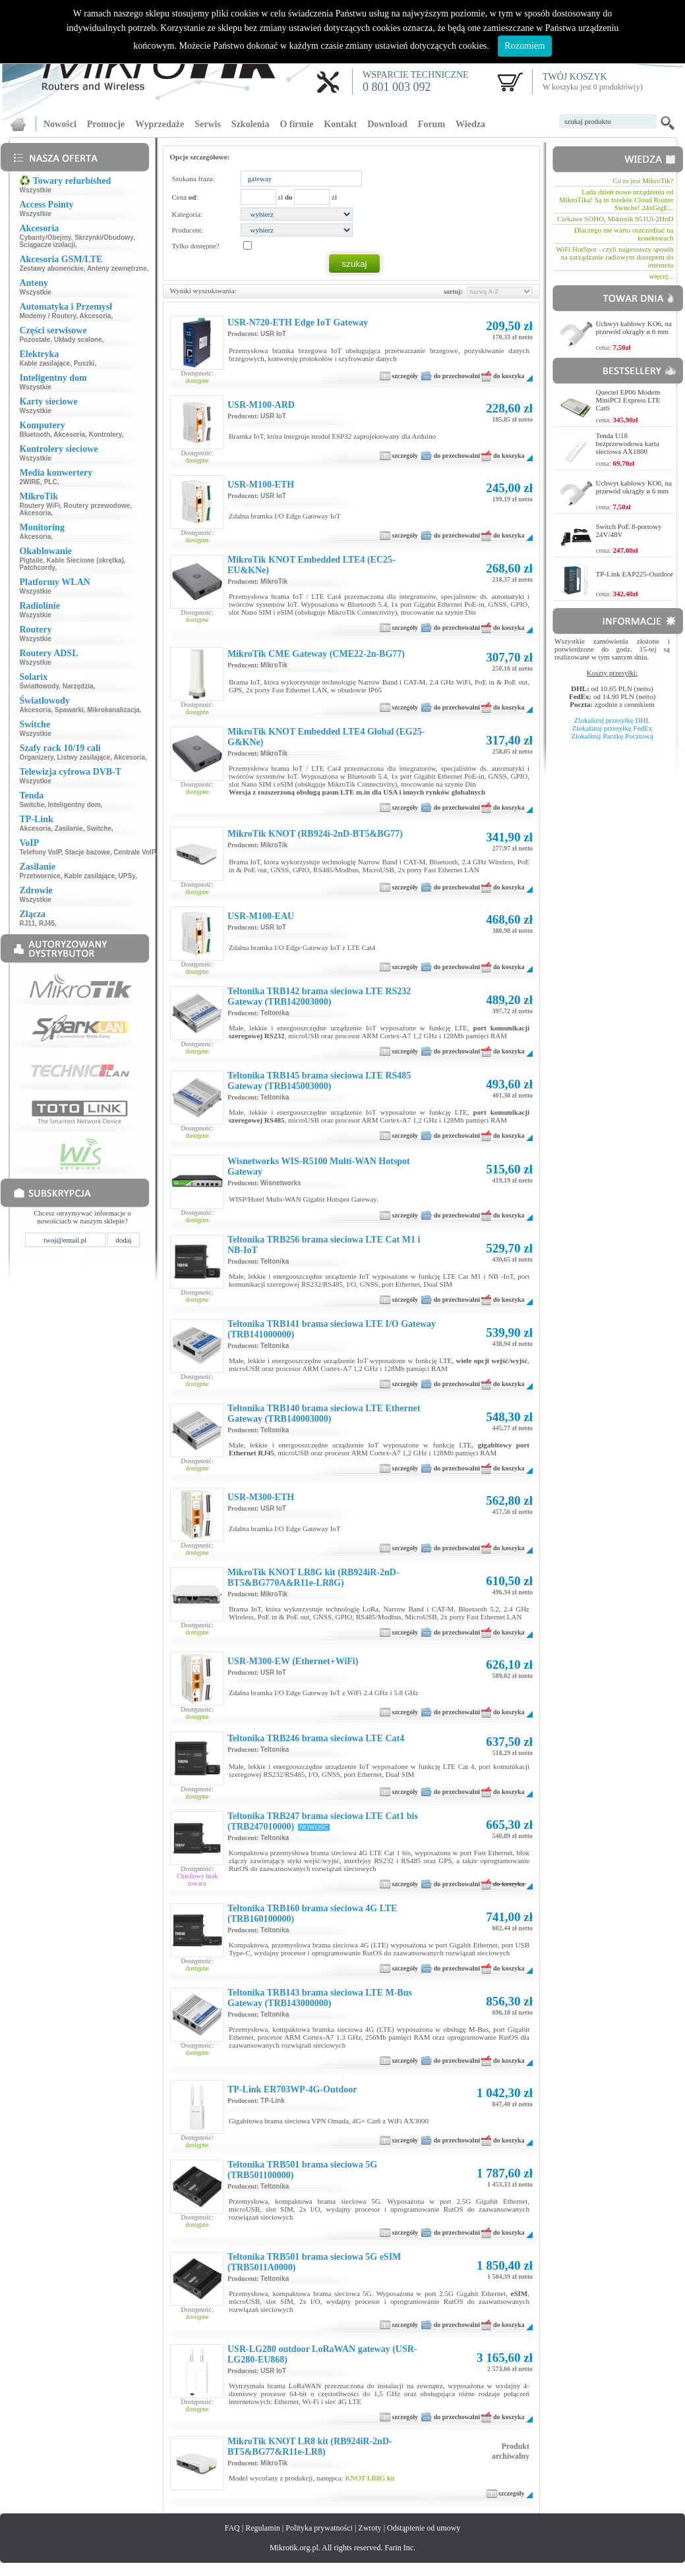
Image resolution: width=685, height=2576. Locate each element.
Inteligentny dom (74, 804)
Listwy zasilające (84, 757)
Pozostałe (34, 339)
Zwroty (369, 2528)
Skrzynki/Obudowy (103, 237)
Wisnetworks (280, 1183)
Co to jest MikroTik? (642, 180)
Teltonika (274, 1013)
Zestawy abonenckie (51, 268)
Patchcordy (37, 567)
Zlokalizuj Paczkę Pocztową (612, 736)
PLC (50, 482)
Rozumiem (524, 46)
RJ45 (47, 923)
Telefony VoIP (40, 852)
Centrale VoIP (134, 852)
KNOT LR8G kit (370, 2478)
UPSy (127, 876)
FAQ (232, 2528)
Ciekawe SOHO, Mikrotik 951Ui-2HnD (615, 219)
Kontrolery (105, 434)
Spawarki (69, 710)
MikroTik (273, 581)
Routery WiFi (39, 505)
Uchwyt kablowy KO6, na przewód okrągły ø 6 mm (634, 327)
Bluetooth (34, 434)
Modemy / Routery (47, 316)
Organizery (36, 757)
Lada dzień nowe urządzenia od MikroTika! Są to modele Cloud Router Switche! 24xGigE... (616, 199)
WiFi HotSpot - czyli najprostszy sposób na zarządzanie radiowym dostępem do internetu (614, 257)
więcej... (661, 276)
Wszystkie (35, 190)
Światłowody (39, 686)
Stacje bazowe (87, 852)
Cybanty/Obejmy (45, 237)
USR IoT (273, 333)
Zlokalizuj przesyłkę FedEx (612, 728)
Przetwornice (39, 876)
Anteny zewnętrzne (117, 268)
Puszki (84, 363)
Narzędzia (78, 686)
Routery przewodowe (97, 505)
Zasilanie (69, 828)
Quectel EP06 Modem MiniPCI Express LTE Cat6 (628, 400)
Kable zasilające (44, 363)
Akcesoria (95, 316)
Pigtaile (31, 560)
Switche (31, 804)
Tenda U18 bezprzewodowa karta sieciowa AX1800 (627, 443)
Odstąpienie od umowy (423, 2528)
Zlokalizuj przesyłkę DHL (612, 720)
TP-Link (272, 2100)
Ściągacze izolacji (47, 244)
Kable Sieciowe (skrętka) (85, 560)
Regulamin (262, 2528)
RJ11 (27, 923)
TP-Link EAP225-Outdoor (635, 574)
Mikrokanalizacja (113, 710)
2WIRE (29, 482)
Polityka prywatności (319, 2528)
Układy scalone (78, 339)
